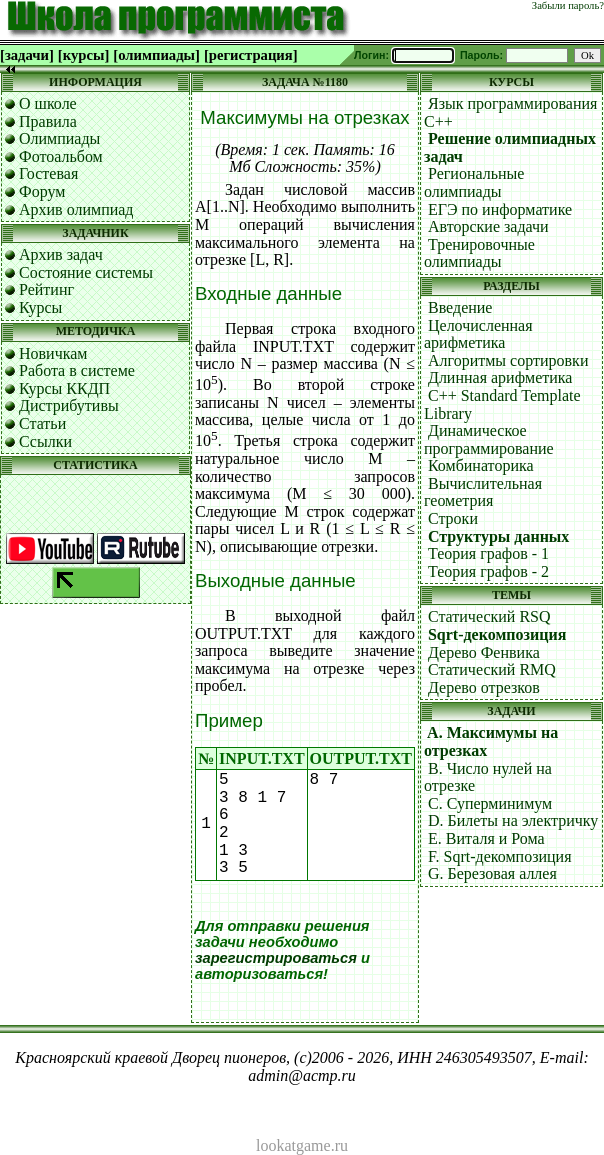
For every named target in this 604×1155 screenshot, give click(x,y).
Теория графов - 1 (488, 553)
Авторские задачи (488, 226)
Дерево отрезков (484, 687)
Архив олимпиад (76, 209)
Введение (460, 307)
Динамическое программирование (489, 439)
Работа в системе (77, 370)
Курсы (40, 307)
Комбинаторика (481, 465)
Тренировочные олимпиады (479, 253)
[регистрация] (251, 55)
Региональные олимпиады (474, 182)
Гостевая (48, 173)
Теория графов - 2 (488, 571)
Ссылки (45, 441)
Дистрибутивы (69, 405)
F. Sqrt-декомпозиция (500, 856)
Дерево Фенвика (484, 652)
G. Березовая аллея (492, 873)
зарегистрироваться (276, 958)
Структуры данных (498, 536)
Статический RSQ (489, 616)
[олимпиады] (156, 55)
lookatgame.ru (302, 1145)
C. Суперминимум (490, 803)
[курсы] (83, 55)
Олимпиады (59, 138)
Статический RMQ (492, 669)
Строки (453, 518)
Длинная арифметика (500, 377)
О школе (48, 103)
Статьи (42, 423)
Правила (48, 121)
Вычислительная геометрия (483, 492)
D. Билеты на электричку (513, 820)
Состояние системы (86, 272)
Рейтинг (46, 289)
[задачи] (27, 55)
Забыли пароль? (568, 5)
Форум (42, 191)
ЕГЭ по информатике (500, 209)
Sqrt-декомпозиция (497, 634)
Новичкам (53, 353)
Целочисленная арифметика (478, 334)
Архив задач (61, 254)
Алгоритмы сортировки (508, 360)
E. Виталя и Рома (486, 838)
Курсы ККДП (64, 388)
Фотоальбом (61, 156)
